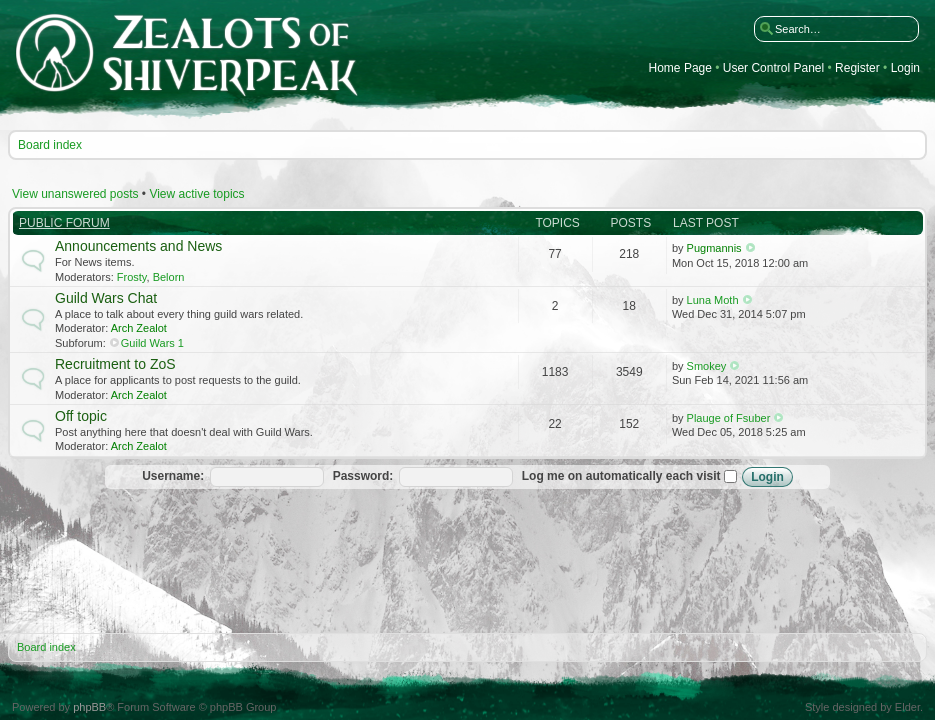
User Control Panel (773, 68)
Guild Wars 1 (152, 343)
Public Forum (64, 223)
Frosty (132, 277)
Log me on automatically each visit (629, 476)
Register (857, 68)
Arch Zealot (139, 328)
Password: (363, 476)
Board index (50, 145)
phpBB (89, 707)
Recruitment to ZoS (115, 364)
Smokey (707, 366)
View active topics (196, 194)
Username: (173, 476)
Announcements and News (138, 246)
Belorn (169, 277)
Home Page (680, 68)
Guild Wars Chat (106, 298)
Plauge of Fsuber (729, 418)
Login (905, 68)
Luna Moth (713, 300)
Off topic (81, 416)
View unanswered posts (75, 194)
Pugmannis (714, 248)
